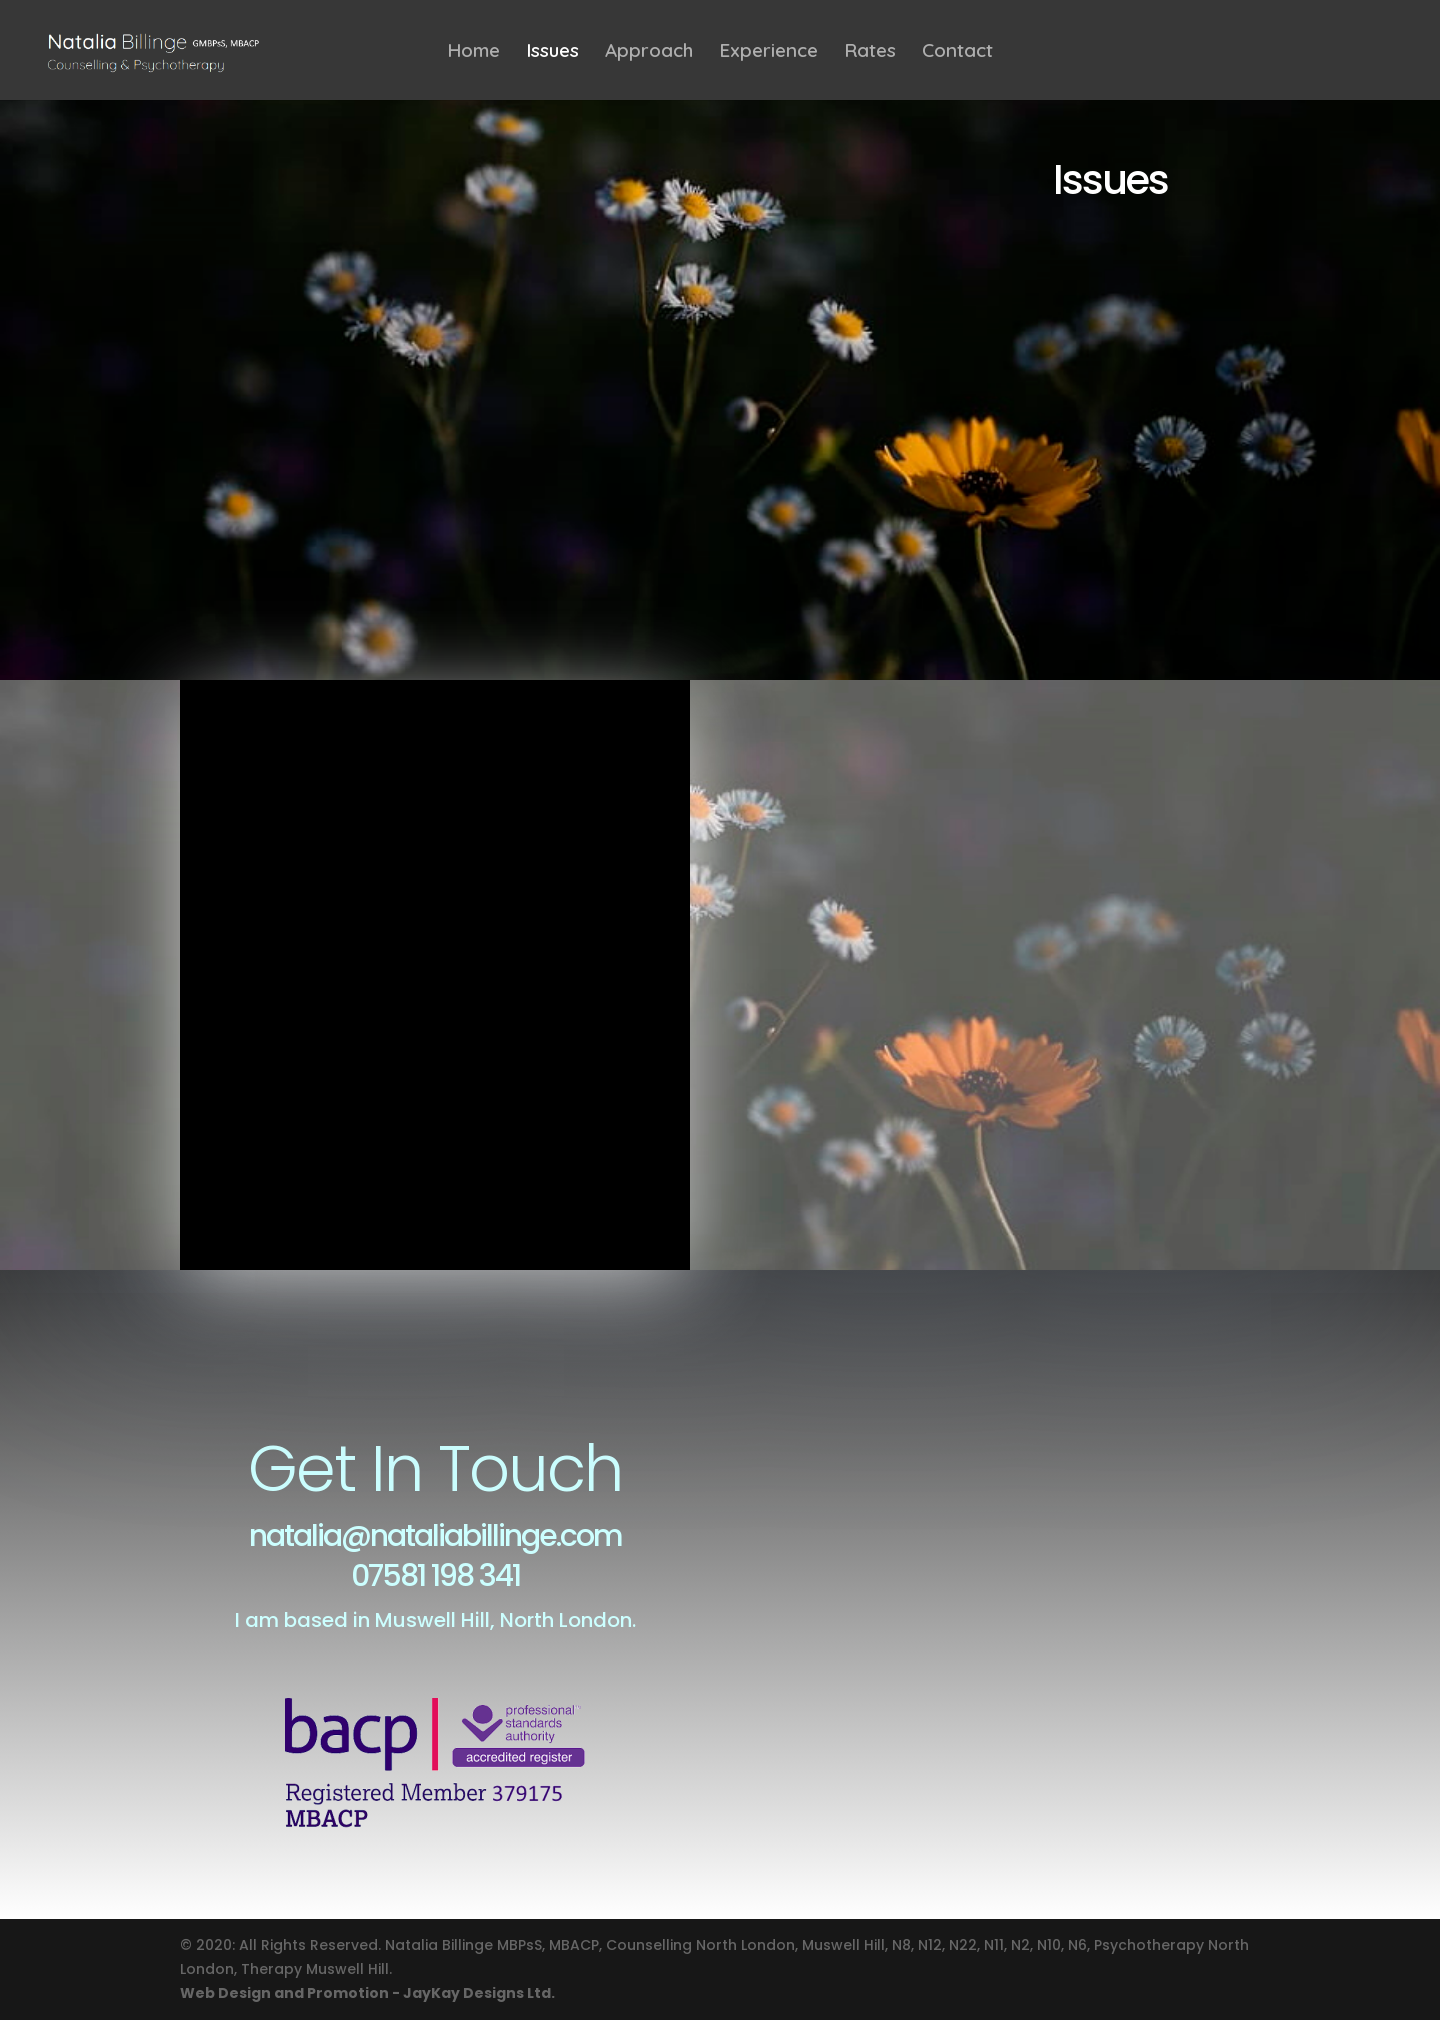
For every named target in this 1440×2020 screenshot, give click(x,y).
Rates (870, 52)
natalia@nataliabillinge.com (435, 1536)
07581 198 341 (435, 1576)
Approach (649, 52)
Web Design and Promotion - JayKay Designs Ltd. (367, 1993)
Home (473, 52)
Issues (552, 52)
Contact (957, 52)
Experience (768, 52)
